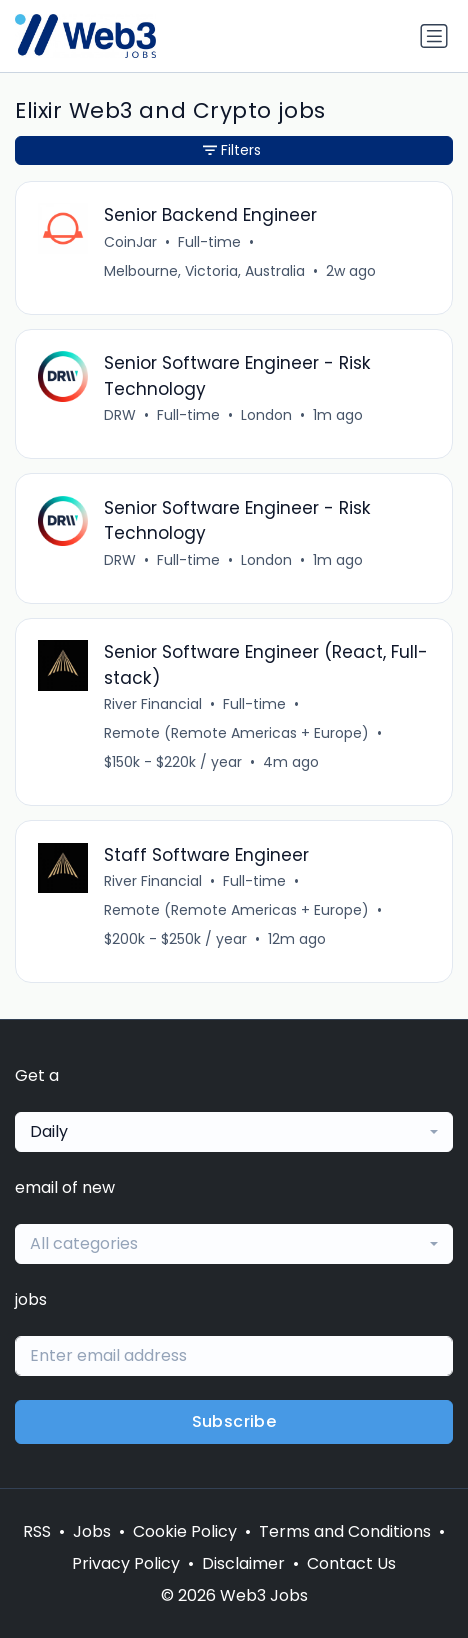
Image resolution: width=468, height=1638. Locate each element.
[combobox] (234, 1132)
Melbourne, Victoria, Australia (204, 271)
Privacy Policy (126, 1563)
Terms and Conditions (345, 1531)
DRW (120, 415)
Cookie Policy (185, 1531)
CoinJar (130, 242)
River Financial (153, 704)
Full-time (209, 242)
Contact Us (351, 1563)
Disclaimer (243, 1563)
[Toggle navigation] (434, 36)
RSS (37, 1531)
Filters (232, 150)
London (266, 415)
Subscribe (234, 1421)
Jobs (92, 1531)
